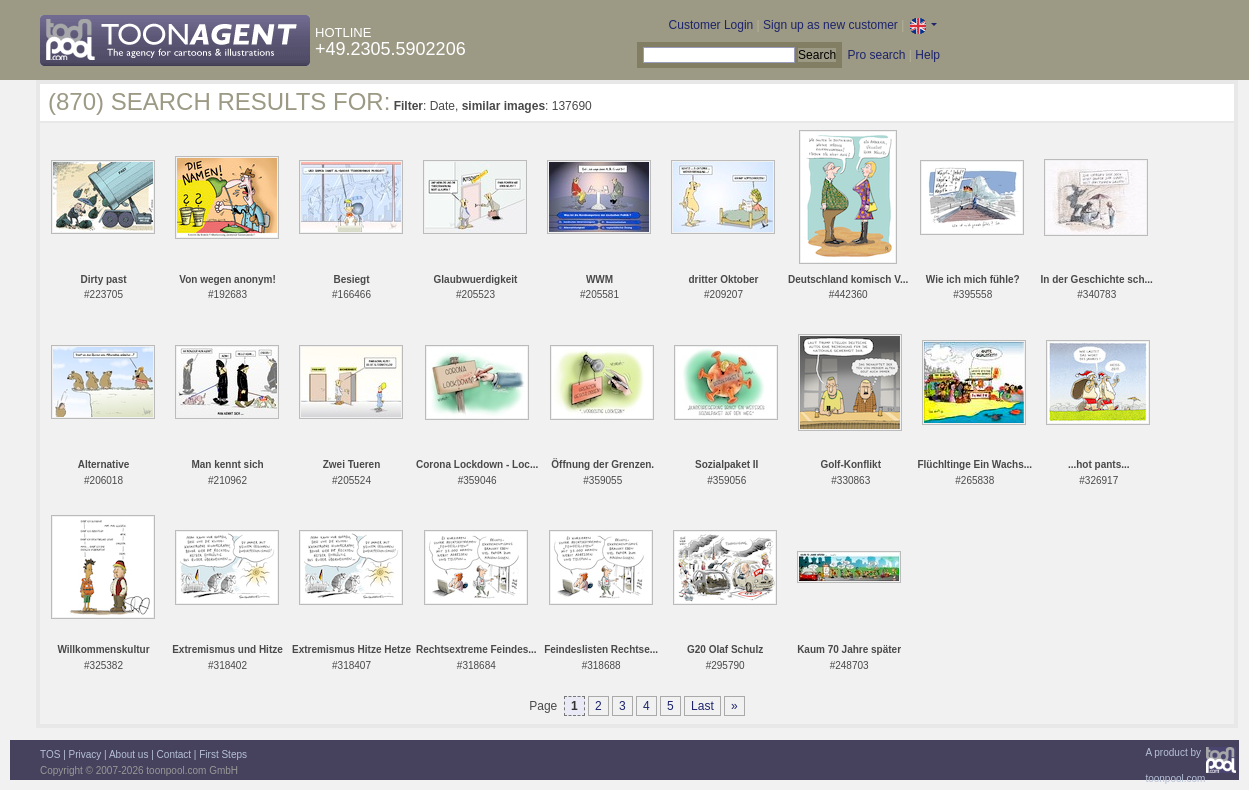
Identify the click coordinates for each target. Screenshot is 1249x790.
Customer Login (711, 25)
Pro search (876, 55)
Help (927, 55)
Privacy (85, 754)
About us (128, 754)
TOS (50, 754)
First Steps (223, 754)
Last (702, 706)
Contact (174, 754)
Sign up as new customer (830, 25)
